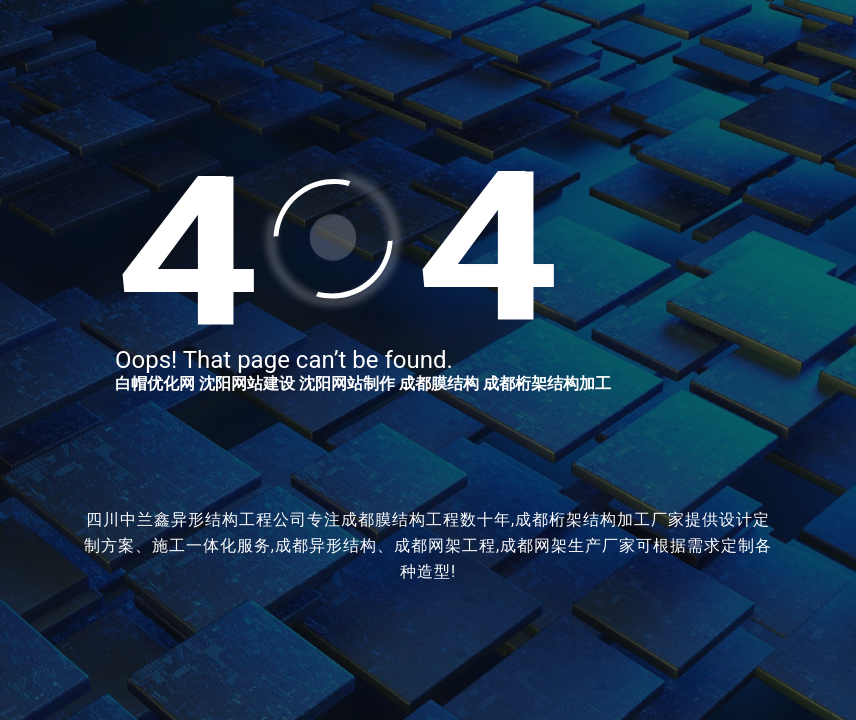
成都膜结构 (439, 383)
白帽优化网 (155, 383)
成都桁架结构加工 (547, 383)
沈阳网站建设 (247, 383)
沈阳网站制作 (347, 383)
